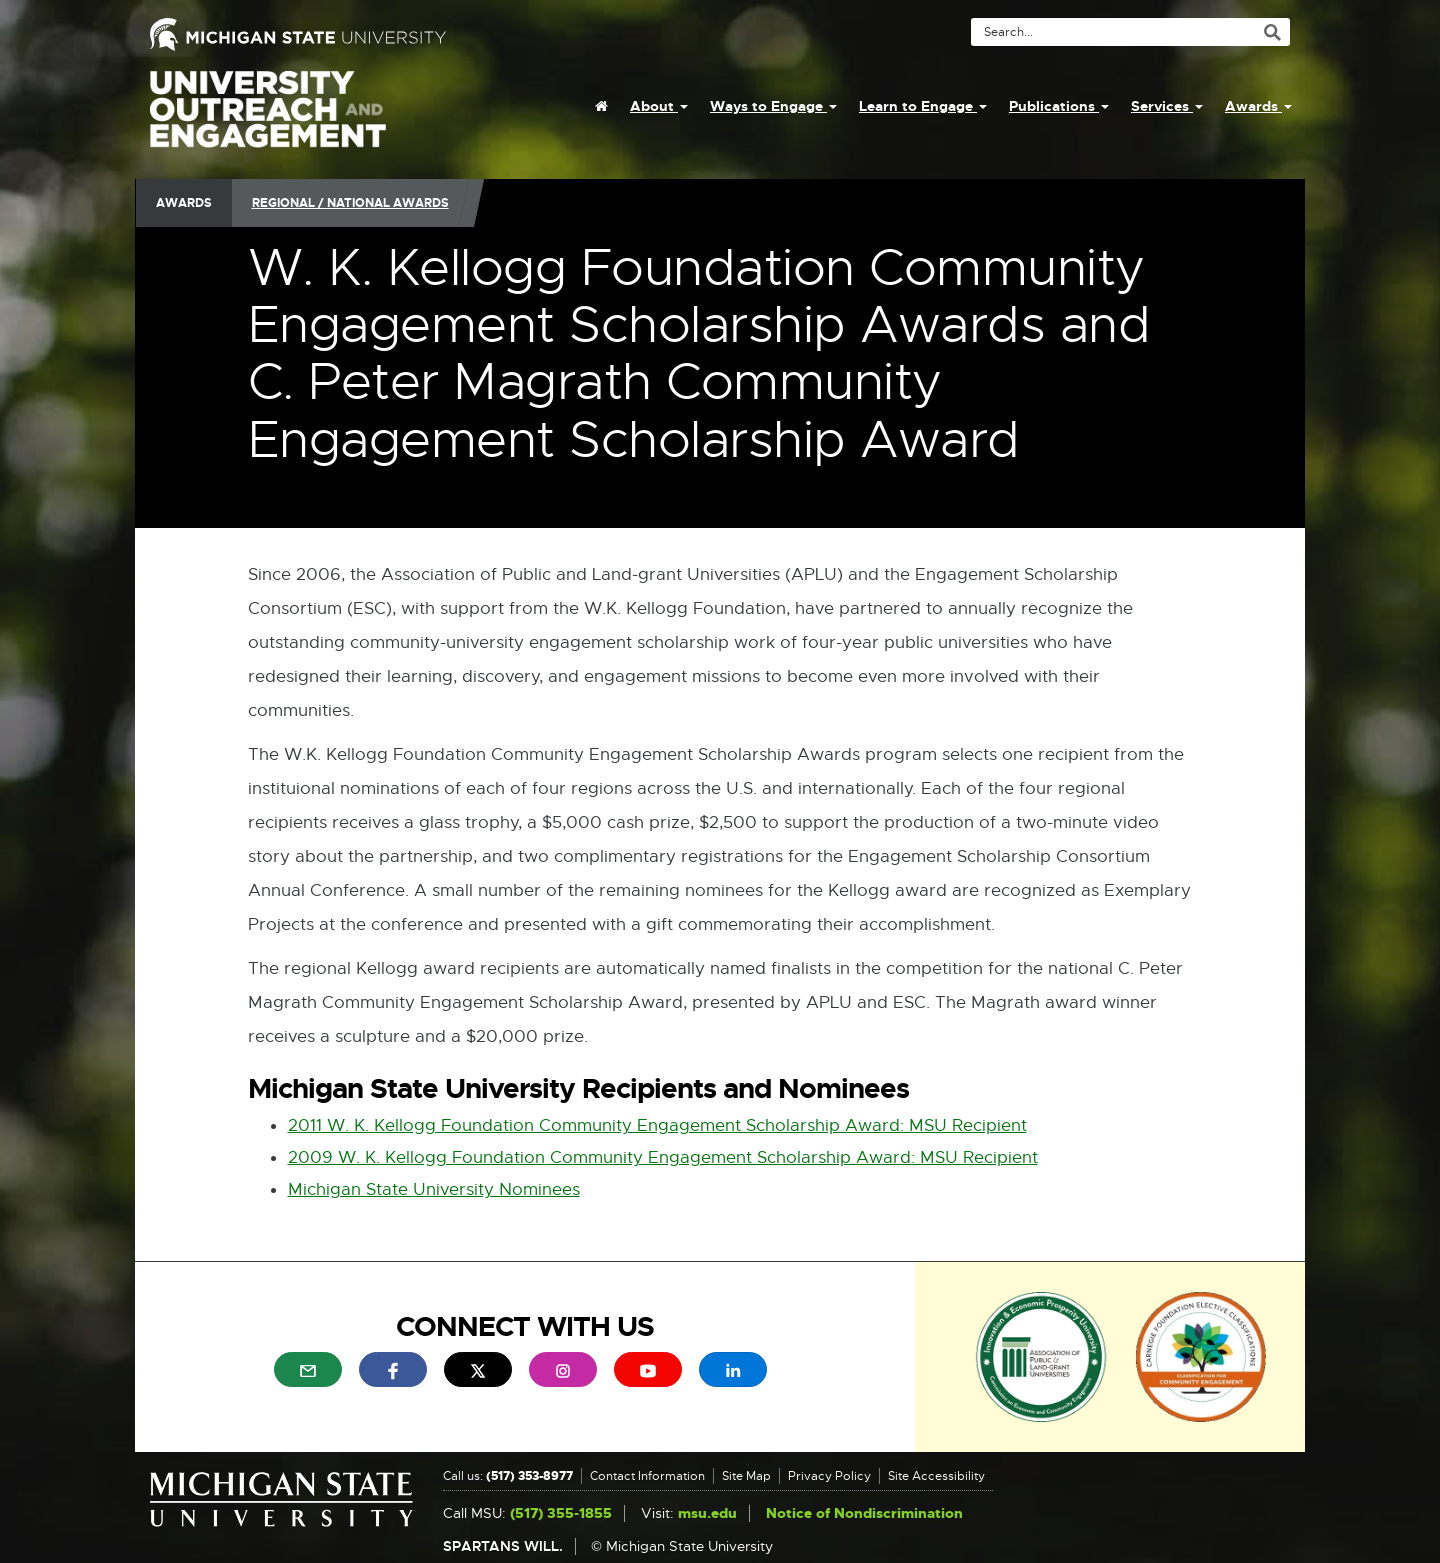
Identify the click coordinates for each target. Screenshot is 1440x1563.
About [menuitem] (659, 106)
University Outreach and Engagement (268, 120)
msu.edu (707, 1513)
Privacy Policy (829, 1476)
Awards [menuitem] (1258, 106)
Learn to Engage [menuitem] (923, 106)
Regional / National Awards (350, 203)
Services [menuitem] (1167, 106)
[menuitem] (601, 106)
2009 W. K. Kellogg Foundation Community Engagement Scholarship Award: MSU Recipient (663, 1157)
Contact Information (647, 1476)
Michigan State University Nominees (434, 1189)
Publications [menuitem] (1059, 106)
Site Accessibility (936, 1476)
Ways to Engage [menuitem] (773, 106)
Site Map (746, 1476)
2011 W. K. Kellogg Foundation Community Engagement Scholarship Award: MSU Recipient (657, 1125)
